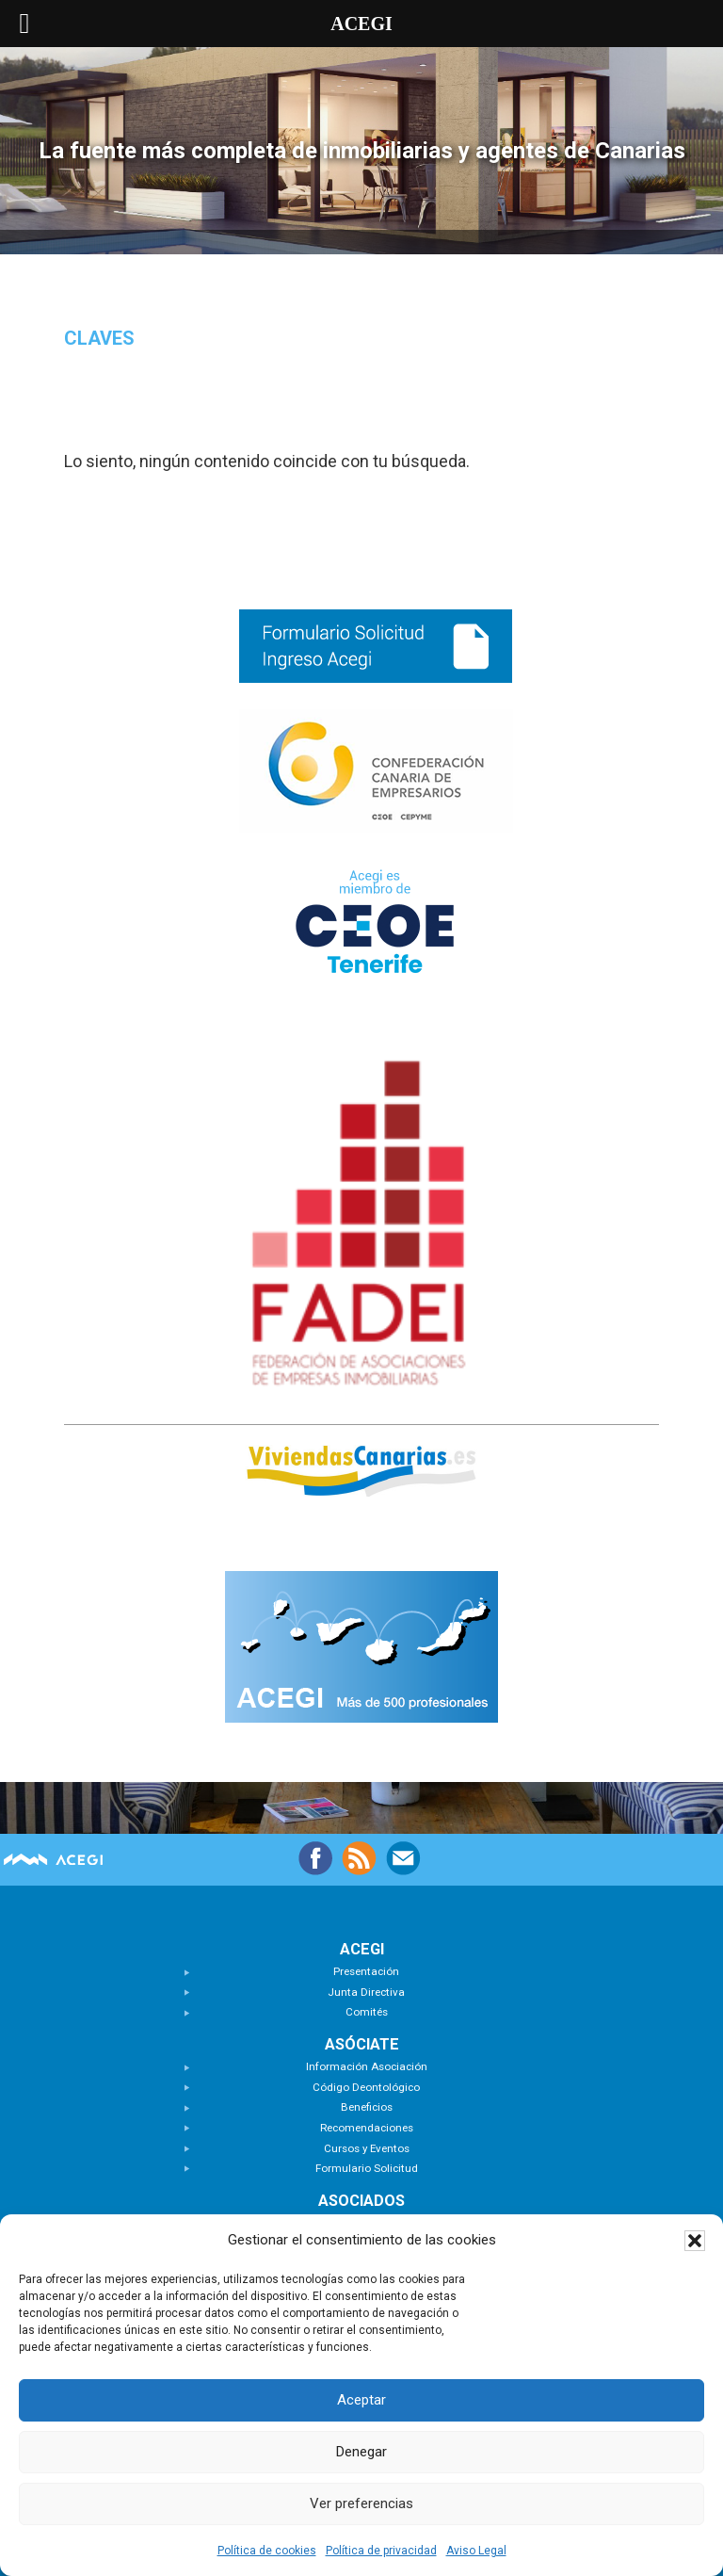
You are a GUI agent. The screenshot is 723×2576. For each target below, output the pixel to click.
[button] (694, 2240)
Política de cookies (266, 2550)
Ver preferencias (361, 2503)
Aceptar (361, 2399)
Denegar (361, 2451)
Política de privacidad (381, 2550)
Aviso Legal (476, 2550)
